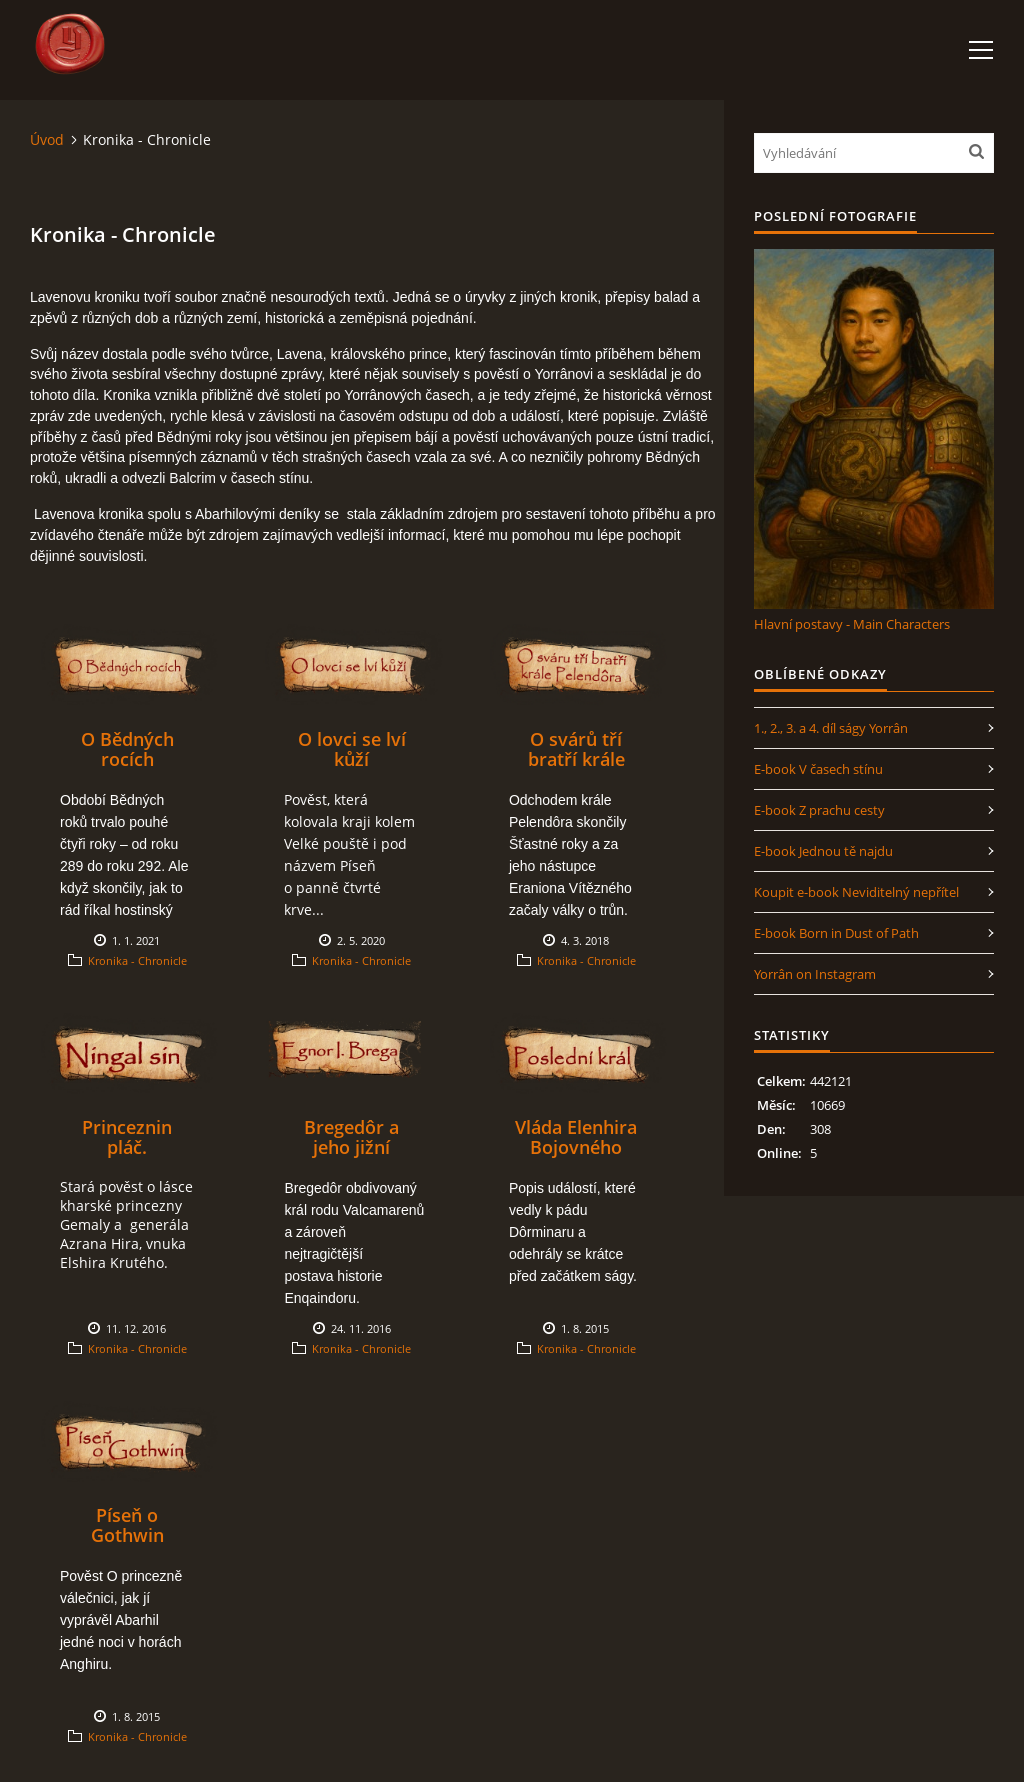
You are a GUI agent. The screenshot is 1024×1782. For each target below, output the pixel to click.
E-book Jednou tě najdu (823, 851)
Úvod (47, 139)
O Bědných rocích (127, 749)
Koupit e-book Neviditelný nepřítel (856, 892)
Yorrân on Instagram (815, 974)
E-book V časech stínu (818, 769)
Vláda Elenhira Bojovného (576, 1137)
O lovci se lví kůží (352, 749)
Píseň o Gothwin (127, 1525)
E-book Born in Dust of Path (836, 933)
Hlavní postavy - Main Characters (852, 624)
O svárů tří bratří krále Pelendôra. (576, 759)
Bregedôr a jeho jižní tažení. (351, 1147)
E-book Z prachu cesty (819, 810)
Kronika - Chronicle (137, 960)
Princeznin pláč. (127, 1137)
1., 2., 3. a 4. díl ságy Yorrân (831, 728)
